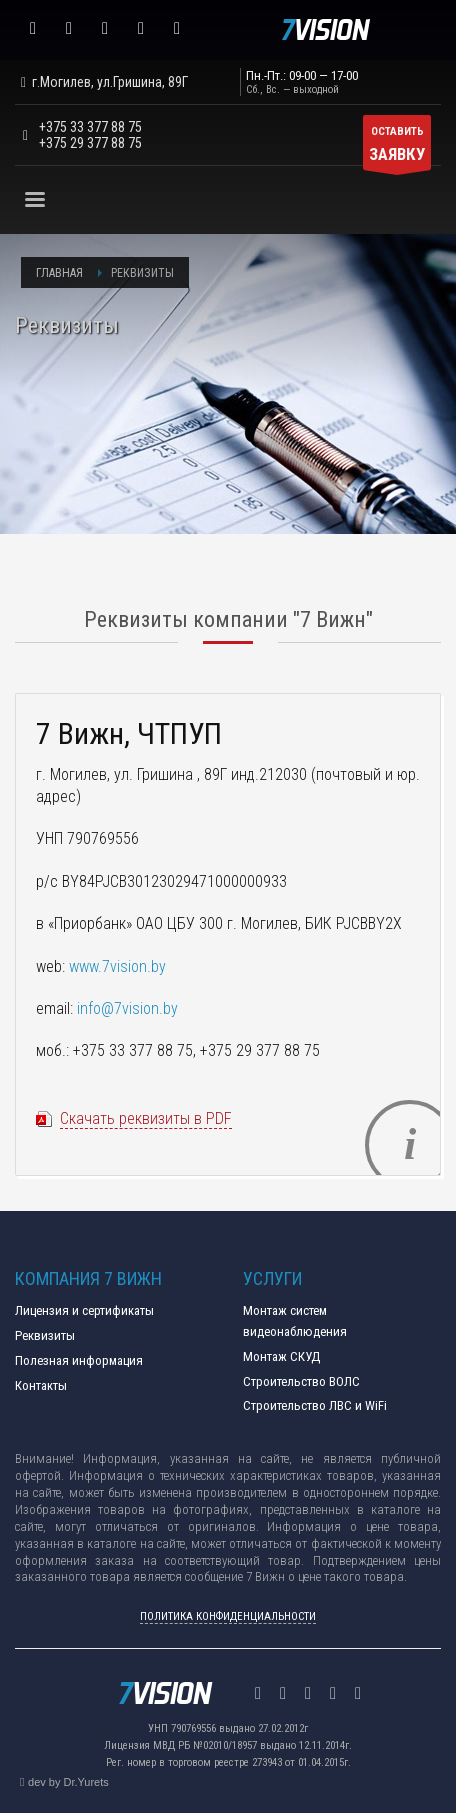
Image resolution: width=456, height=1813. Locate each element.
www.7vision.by (117, 966)
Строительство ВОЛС (301, 1381)
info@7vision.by (127, 1008)
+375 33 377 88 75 (90, 127)
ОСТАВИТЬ (397, 147)
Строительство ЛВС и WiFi (315, 1405)
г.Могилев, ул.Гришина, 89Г (101, 82)
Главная (59, 273)
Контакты (41, 1385)
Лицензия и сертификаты (84, 1310)
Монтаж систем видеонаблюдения (295, 1321)
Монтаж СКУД (281, 1356)
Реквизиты (45, 1335)
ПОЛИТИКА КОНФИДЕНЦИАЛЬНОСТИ (228, 1616)
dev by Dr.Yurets (68, 1782)
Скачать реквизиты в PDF (146, 1118)
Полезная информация (79, 1360)
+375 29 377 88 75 (90, 143)
